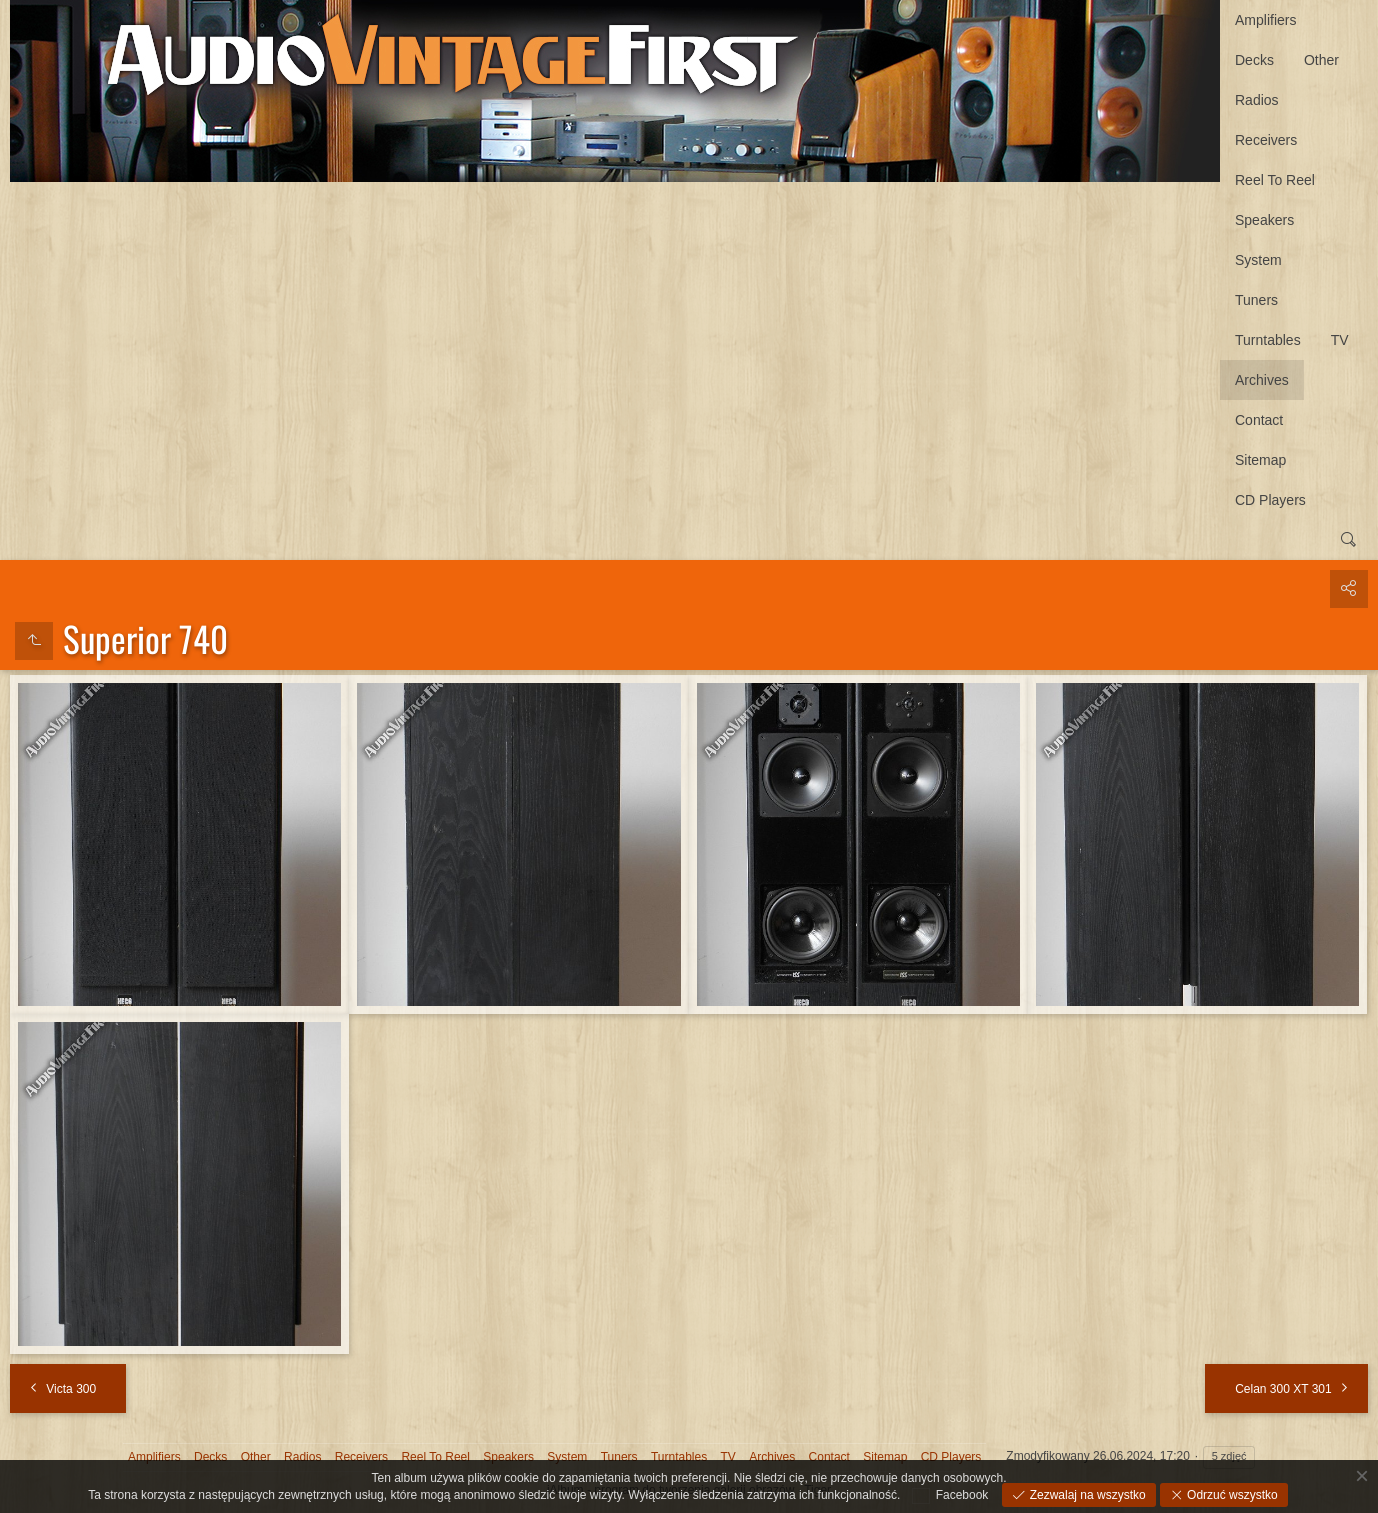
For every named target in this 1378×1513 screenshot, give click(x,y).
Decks (1254, 60)
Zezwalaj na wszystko (1085, 1495)
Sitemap (1260, 460)
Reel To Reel (1275, 180)
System (1258, 260)
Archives (1262, 380)
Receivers (1266, 140)
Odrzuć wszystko (1231, 1495)
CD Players (1270, 500)
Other (1321, 60)
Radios (1257, 100)
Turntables (1268, 340)
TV (1340, 340)
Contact (1259, 420)
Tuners (1256, 300)
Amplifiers (1265, 20)
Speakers (1264, 220)
